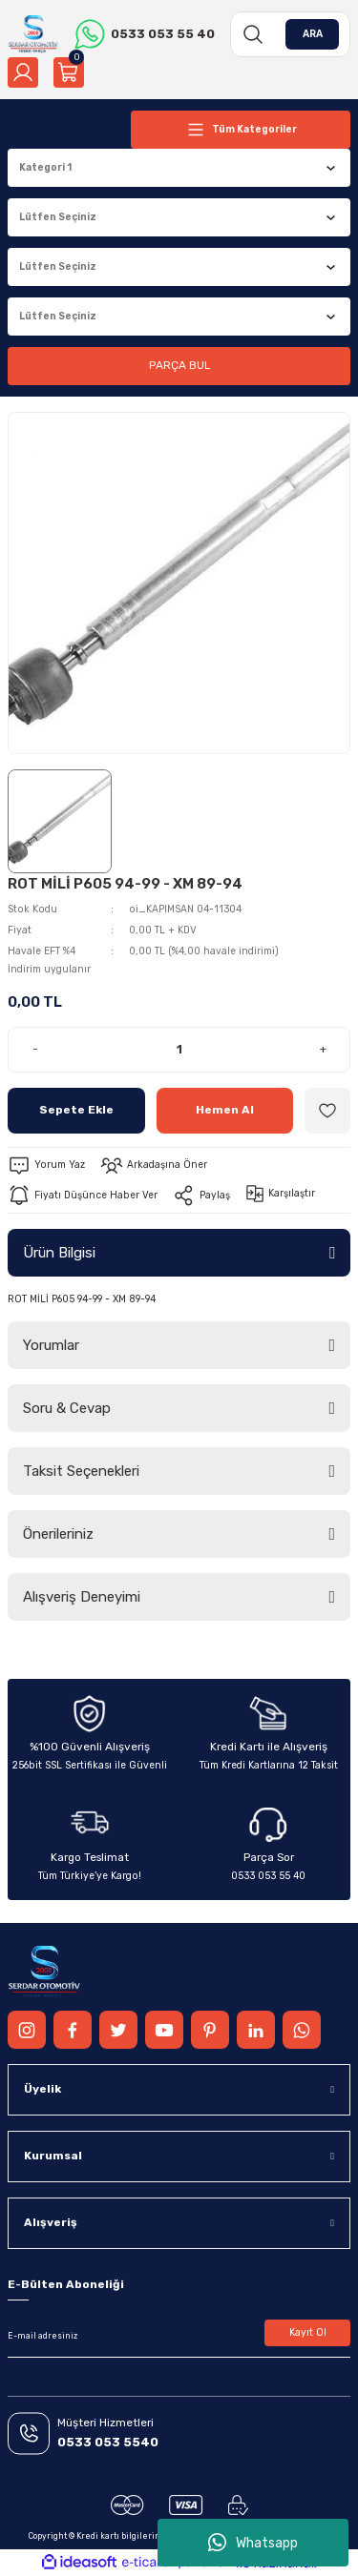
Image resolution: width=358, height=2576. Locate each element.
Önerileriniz (58, 1534)
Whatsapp (253, 2542)
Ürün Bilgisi (59, 1252)
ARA (313, 34)
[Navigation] (240, 130)
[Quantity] (179, 1050)
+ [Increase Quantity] (323, 1048)
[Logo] (33, 33)
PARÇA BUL (179, 365)
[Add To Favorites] (327, 1111)
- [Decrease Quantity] (35, 1048)
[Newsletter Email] (179, 2337)
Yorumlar (51, 1345)
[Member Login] (23, 72)
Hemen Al (225, 1109)
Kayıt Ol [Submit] (307, 2332)
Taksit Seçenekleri (81, 1471)
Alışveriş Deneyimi (81, 1596)
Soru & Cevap (67, 1408)
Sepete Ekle (76, 1109)
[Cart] (68, 72)
